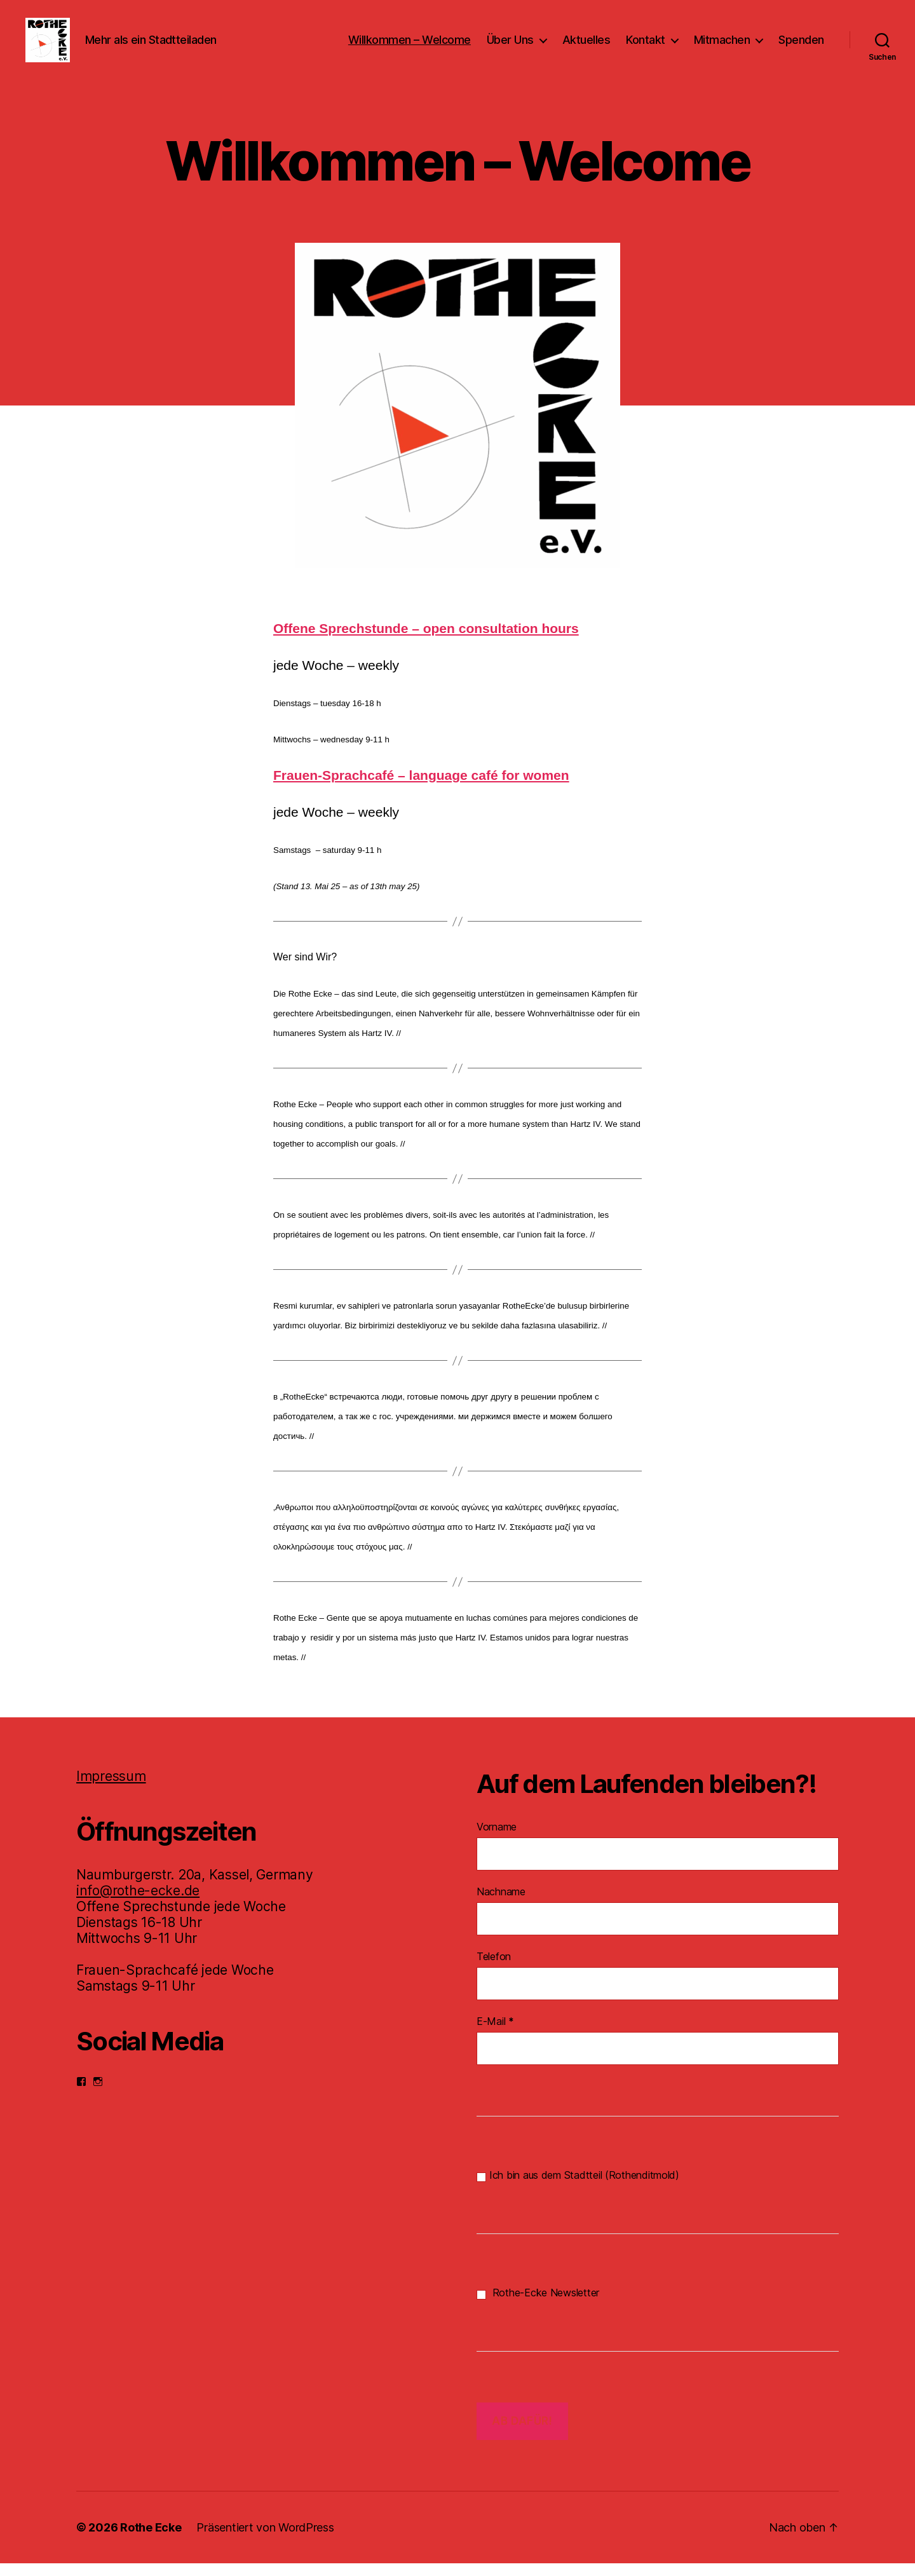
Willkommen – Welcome (409, 46)
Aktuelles (586, 46)
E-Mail (495, 2033)
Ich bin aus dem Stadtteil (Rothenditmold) (578, 2188)
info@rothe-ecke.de (138, 1903)
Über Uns (510, 46)
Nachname (501, 1904)
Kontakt (645, 46)
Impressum (111, 1789)
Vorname (497, 1839)
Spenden (801, 46)
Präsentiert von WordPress (265, 2540)
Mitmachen (722, 46)
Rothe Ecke (150, 2540)
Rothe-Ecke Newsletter (538, 2305)
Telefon (494, 1969)
